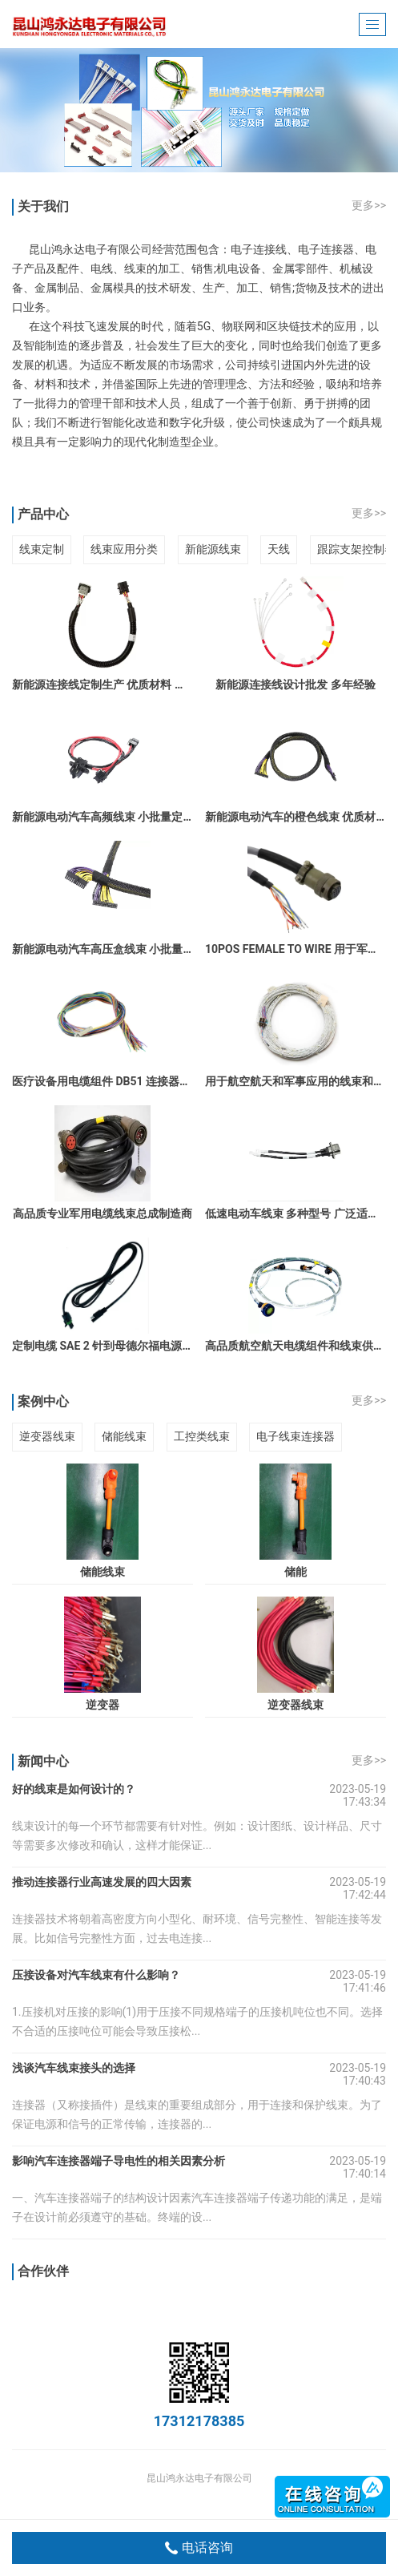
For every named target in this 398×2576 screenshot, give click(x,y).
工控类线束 (202, 1436)
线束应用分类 (124, 549)
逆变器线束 (47, 1436)
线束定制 (41, 549)
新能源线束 (213, 549)
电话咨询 (199, 2548)
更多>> (369, 205)
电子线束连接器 (295, 1436)
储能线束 (124, 1436)
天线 (278, 549)
